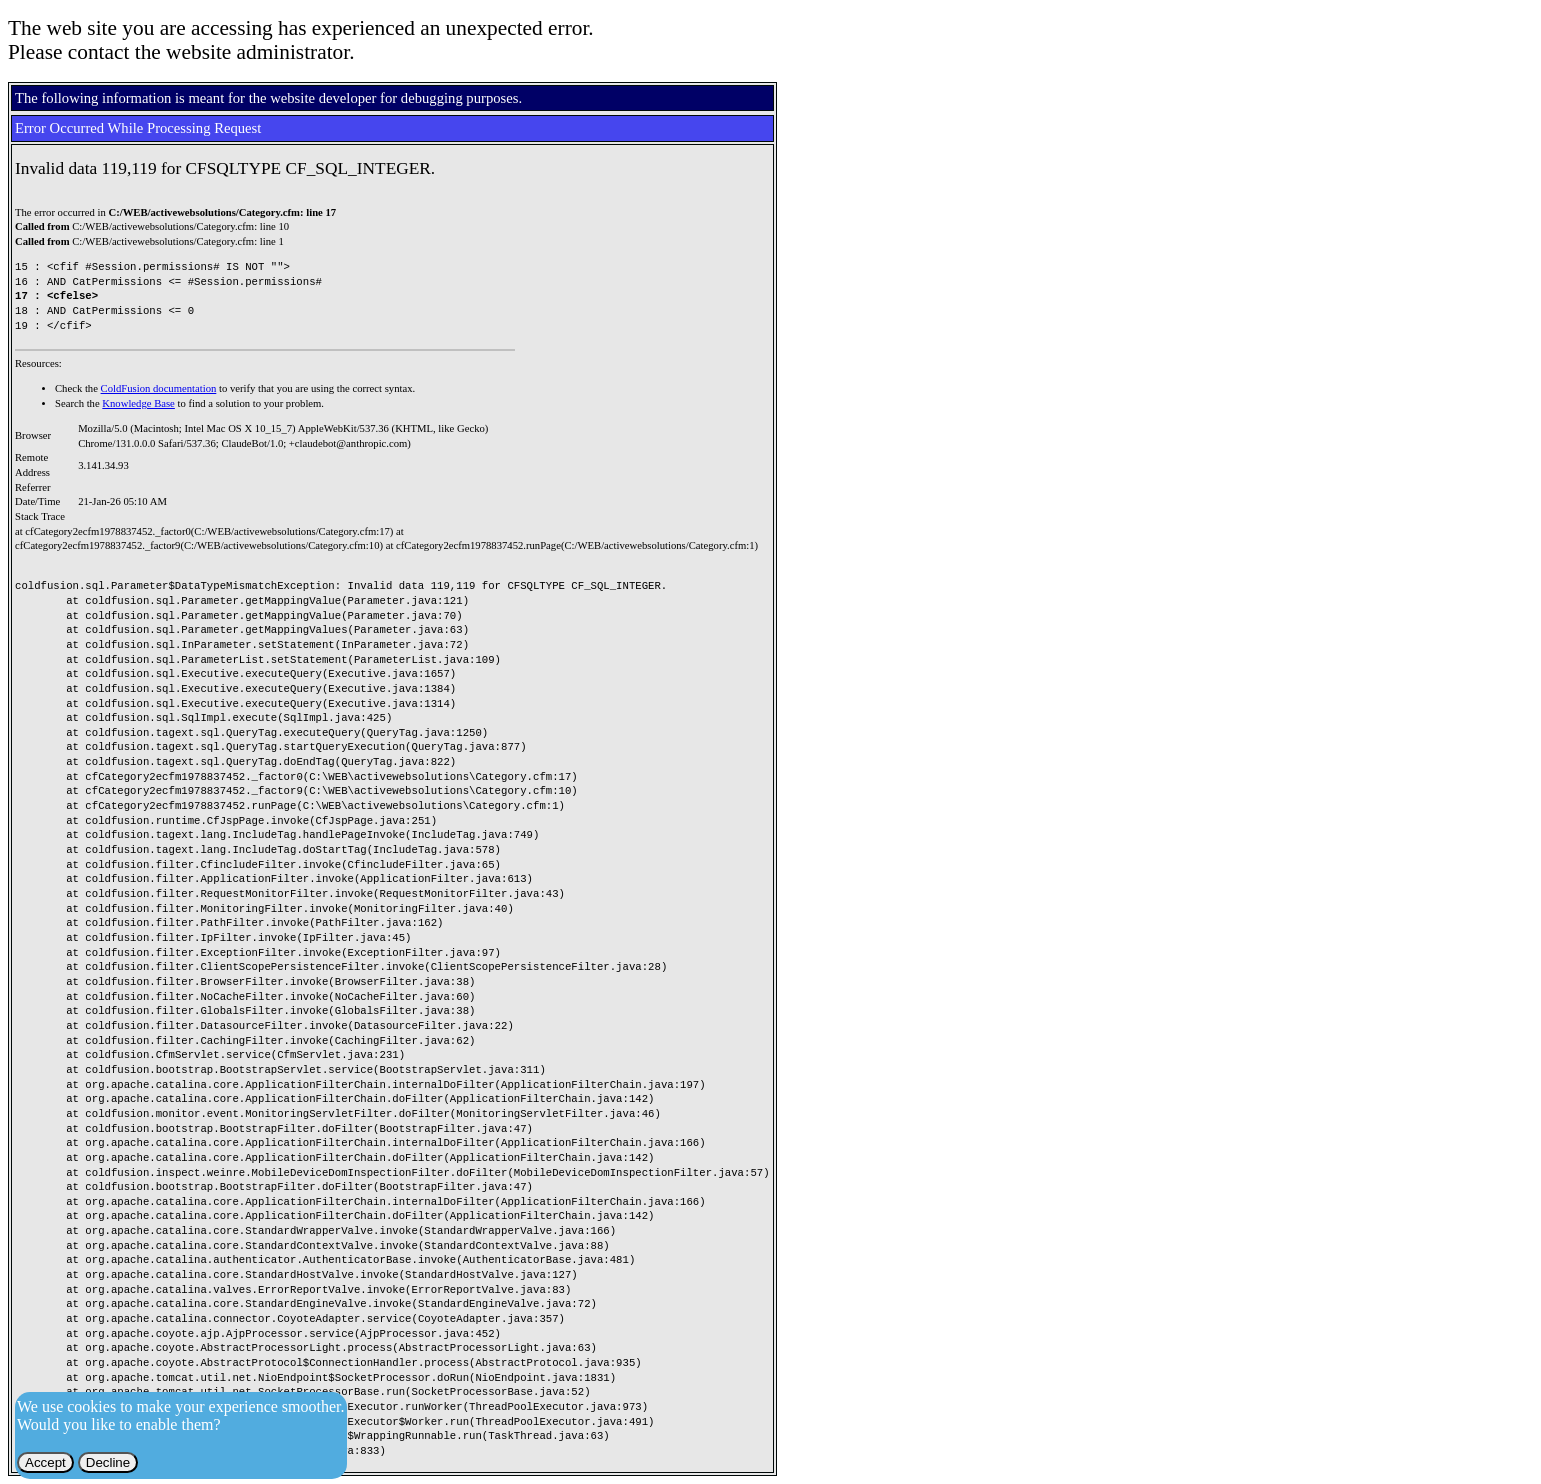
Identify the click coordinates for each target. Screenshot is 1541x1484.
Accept (45, 1462)
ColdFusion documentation (159, 388)
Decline (108, 1462)
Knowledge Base (138, 403)
